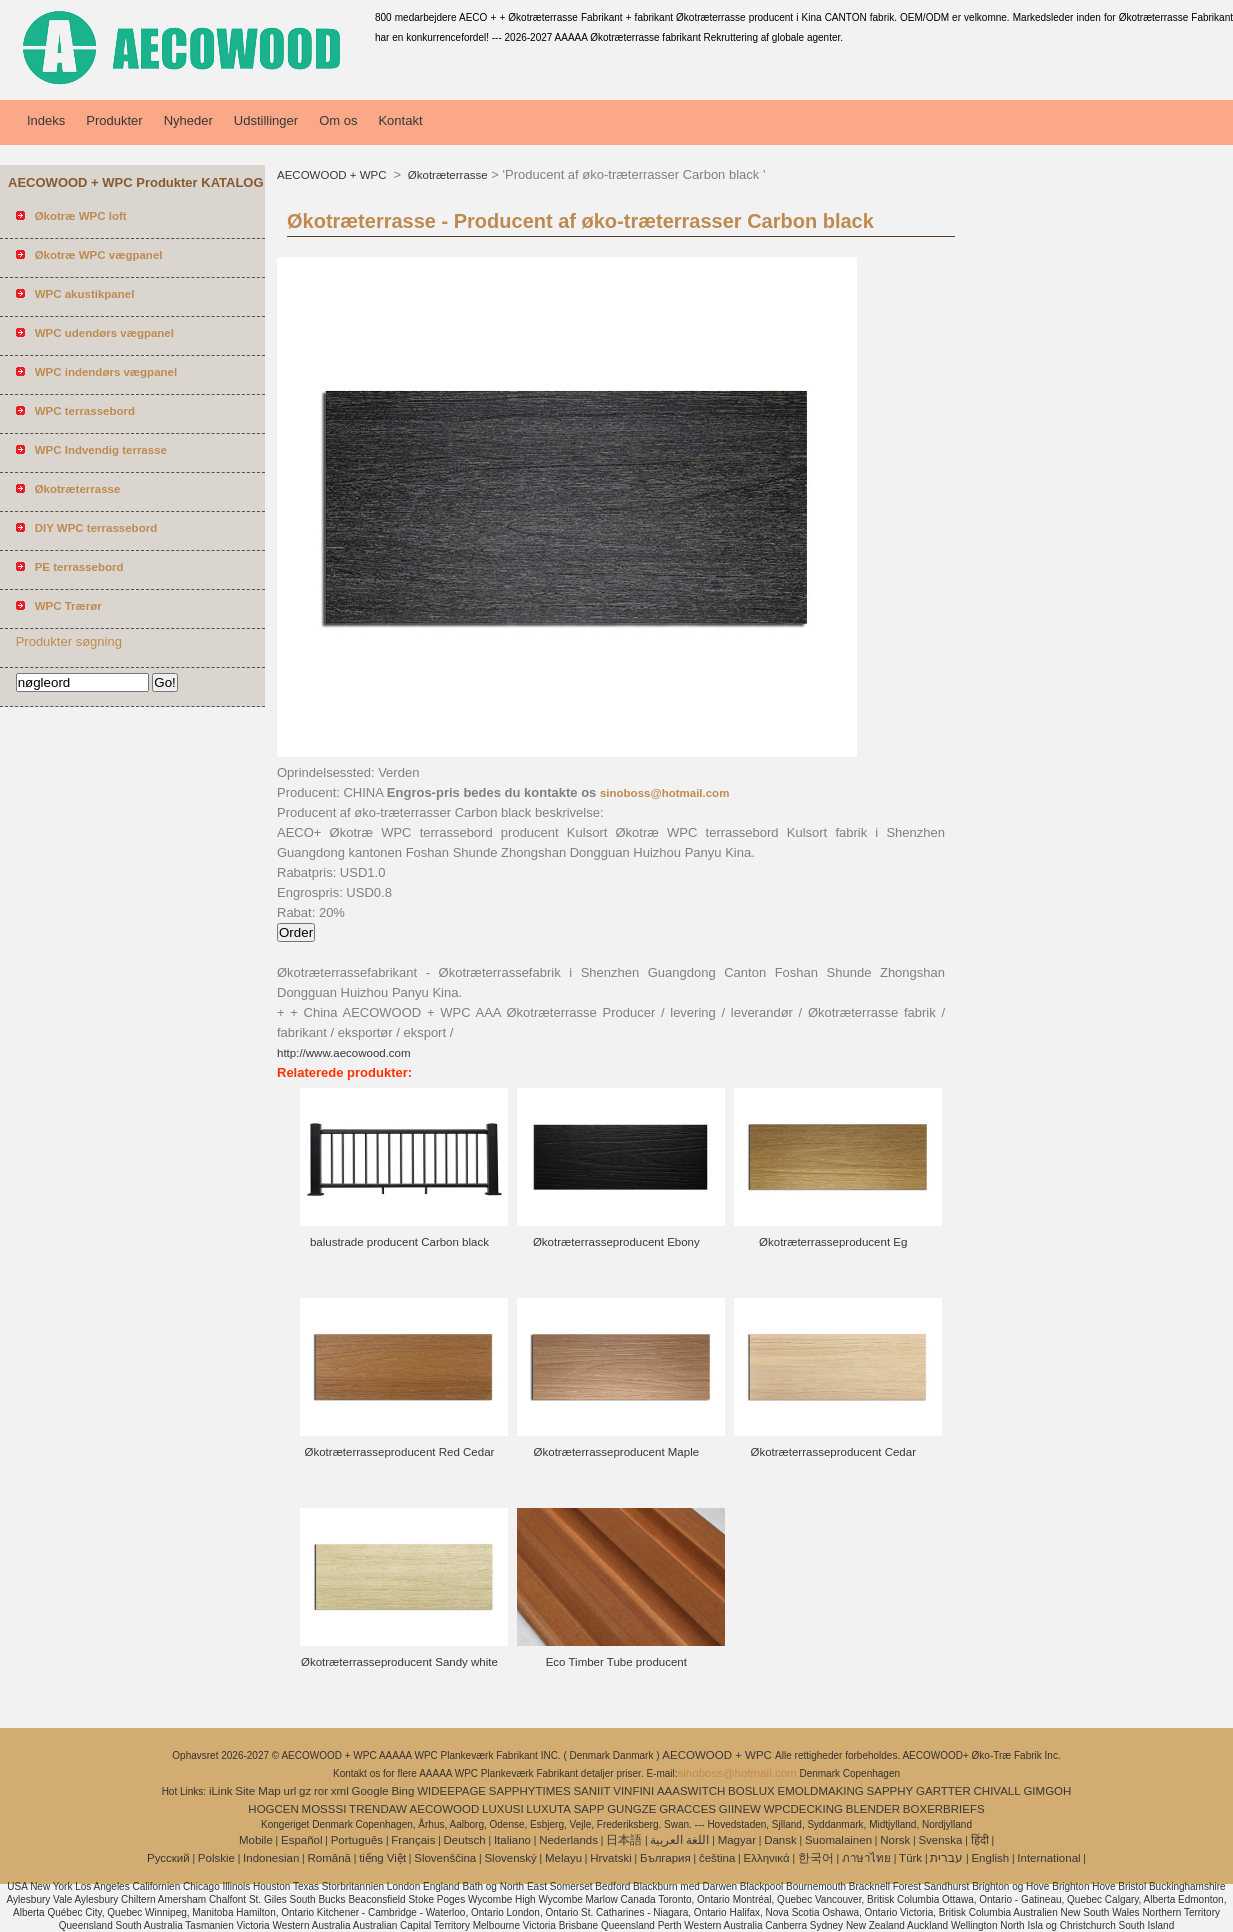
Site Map (257, 1791)
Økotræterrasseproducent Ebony (616, 1242)
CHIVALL (997, 1791)
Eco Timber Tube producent (616, 1662)
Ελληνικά (767, 1858)
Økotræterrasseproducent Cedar (833, 1452)
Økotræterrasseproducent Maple (617, 1452)
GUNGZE (631, 1809)
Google (370, 1791)
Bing (402, 1791)
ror (321, 1791)
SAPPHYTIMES (530, 1791)
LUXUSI (503, 1809)
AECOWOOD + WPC (333, 175)
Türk (910, 1858)
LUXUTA (548, 1809)
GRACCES (687, 1809)
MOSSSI (324, 1809)
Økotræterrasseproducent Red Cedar (400, 1452)
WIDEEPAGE (451, 1791)
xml (340, 1791)
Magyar (737, 1840)
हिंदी (980, 1840)
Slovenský (510, 1858)
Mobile (256, 1840)
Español (302, 1840)
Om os (338, 120)
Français (413, 1840)
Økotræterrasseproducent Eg (833, 1242)
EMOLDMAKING (821, 1791)
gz (305, 1791)
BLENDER (873, 1809)
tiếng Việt (382, 1858)
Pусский (168, 1858)
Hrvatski (611, 1858)
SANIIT (591, 1791)
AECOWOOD (445, 1809)
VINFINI (633, 1791)
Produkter (114, 120)
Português (357, 1840)
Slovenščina (445, 1858)
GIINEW (740, 1809)
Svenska (940, 1840)
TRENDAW (378, 1809)
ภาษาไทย (866, 1858)
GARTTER (943, 1791)
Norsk (895, 1840)
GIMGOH (1047, 1791)
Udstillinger (266, 120)
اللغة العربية (679, 1840)
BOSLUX (751, 1791)
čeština (717, 1858)
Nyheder (188, 120)
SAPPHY (890, 1791)
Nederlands (568, 1840)
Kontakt (400, 120)
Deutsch (465, 1840)
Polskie (216, 1858)
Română (329, 1858)
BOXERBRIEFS (944, 1809)
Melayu (563, 1858)
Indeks (46, 120)
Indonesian (271, 1858)
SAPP (589, 1809)
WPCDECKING (803, 1809)
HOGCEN (273, 1809)
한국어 (816, 1858)
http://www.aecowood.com (344, 1053)
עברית (946, 1858)
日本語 (624, 1840)
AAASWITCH (691, 1791)
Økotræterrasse (446, 175)
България (665, 1858)
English (990, 1858)
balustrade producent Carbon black (399, 1242)
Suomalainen (838, 1840)
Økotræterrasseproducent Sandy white (399, 1662)
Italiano (512, 1840)
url (290, 1791)
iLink (221, 1791)
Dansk (780, 1840)
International (1048, 1858)
